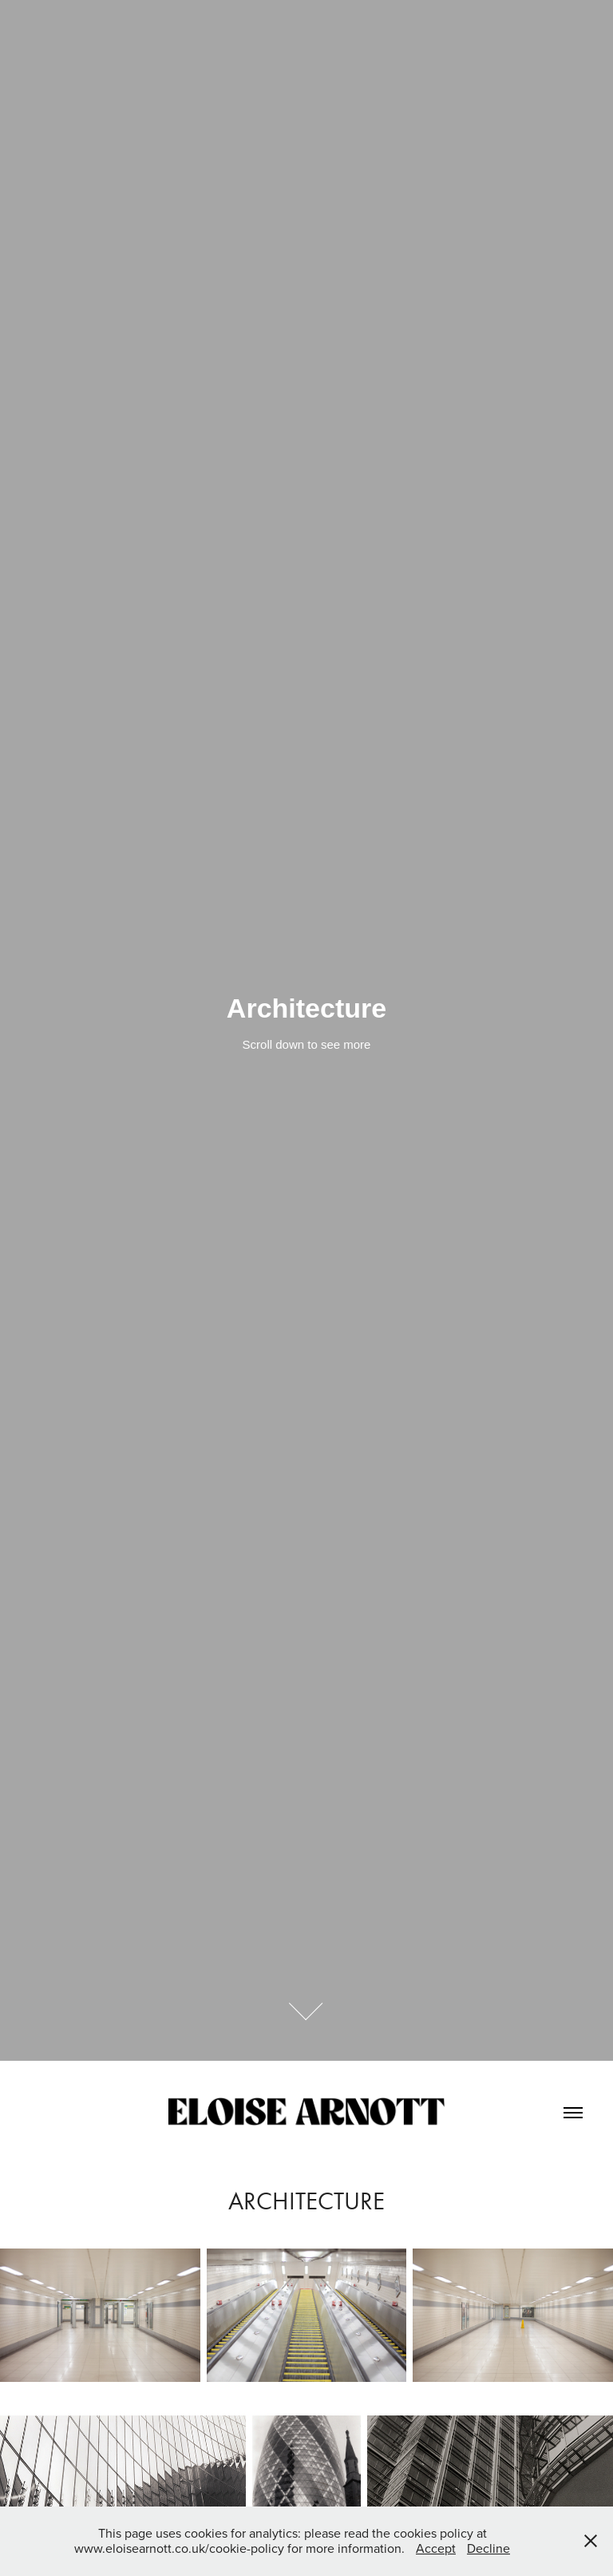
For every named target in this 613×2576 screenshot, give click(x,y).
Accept (436, 2548)
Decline (488, 2548)
